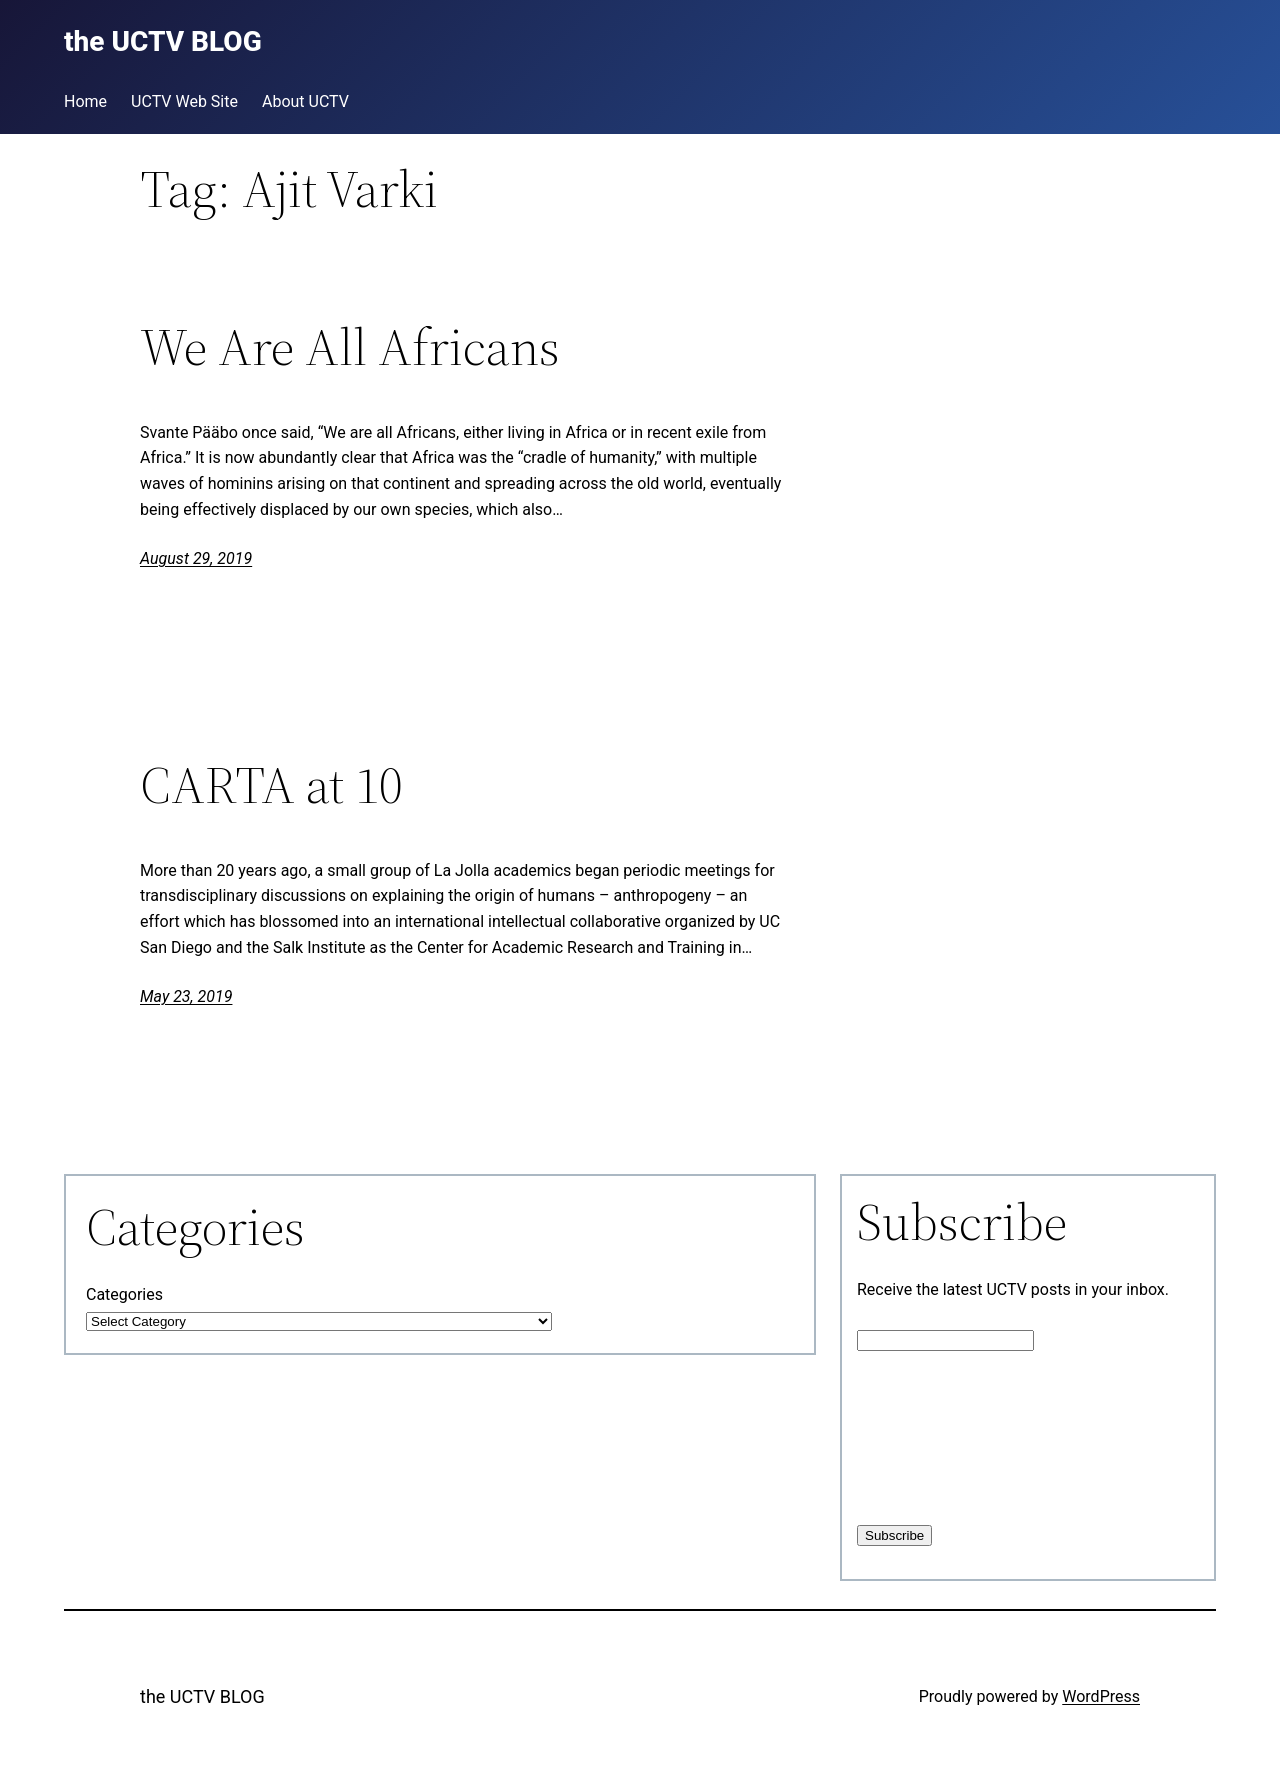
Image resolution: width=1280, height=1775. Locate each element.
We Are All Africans (350, 347)
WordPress (1101, 1696)
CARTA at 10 (271, 785)
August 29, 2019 (196, 558)
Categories (124, 1294)
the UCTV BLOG (202, 1696)
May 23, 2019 (186, 996)
